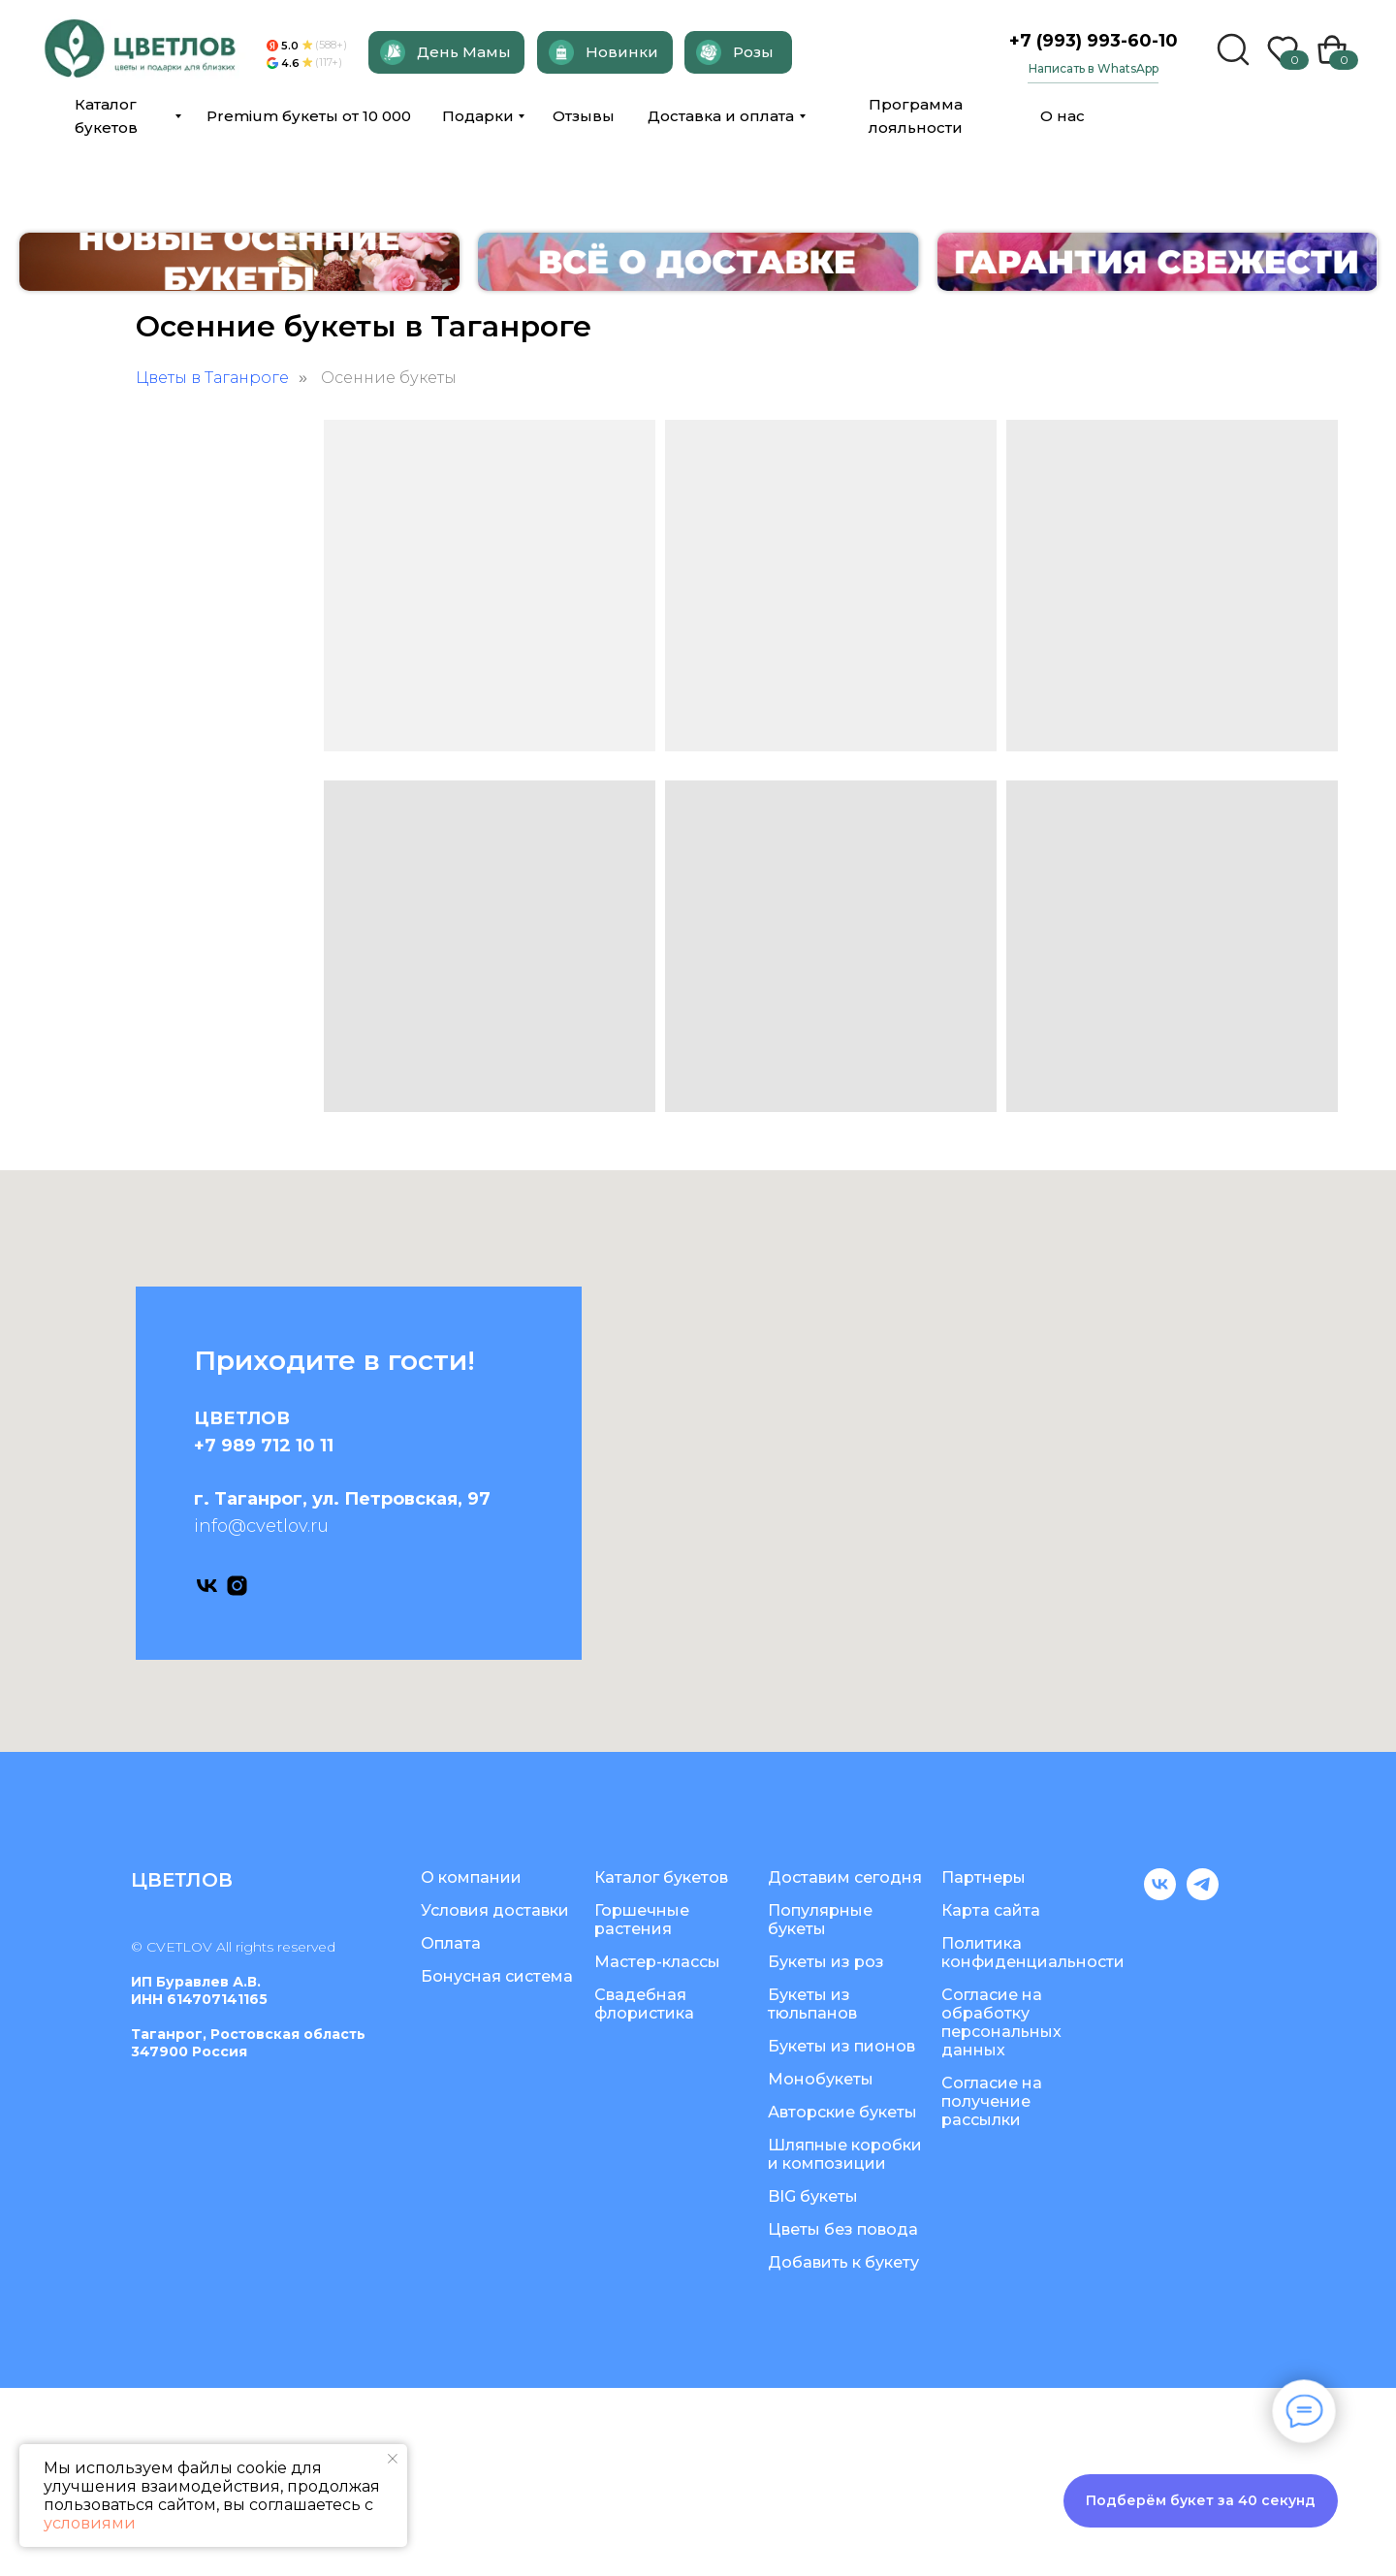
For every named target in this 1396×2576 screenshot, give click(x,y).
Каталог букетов (661, 2065)
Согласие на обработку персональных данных (1001, 2210)
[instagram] (237, 1774)
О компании (471, 2065)
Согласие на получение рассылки (991, 2289)
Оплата (451, 2131)
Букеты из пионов (841, 2234)
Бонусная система (497, 2164)
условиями (90, 2523)
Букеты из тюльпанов (812, 2192)
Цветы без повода (843, 2417)
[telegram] (1203, 2083)
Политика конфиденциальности (1033, 2140)
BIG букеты (813, 2384)
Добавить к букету (843, 2450)
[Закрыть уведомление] (392, 2458)
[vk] (207, 1774)
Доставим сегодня (845, 2065)
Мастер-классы (657, 2150)
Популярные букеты (820, 2107)
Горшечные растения (641, 2107)
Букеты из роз (826, 2150)
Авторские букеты (842, 2300)
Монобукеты (820, 2267)
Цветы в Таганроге (212, 566)
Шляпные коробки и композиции (845, 2342)
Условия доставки (495, 2098)
